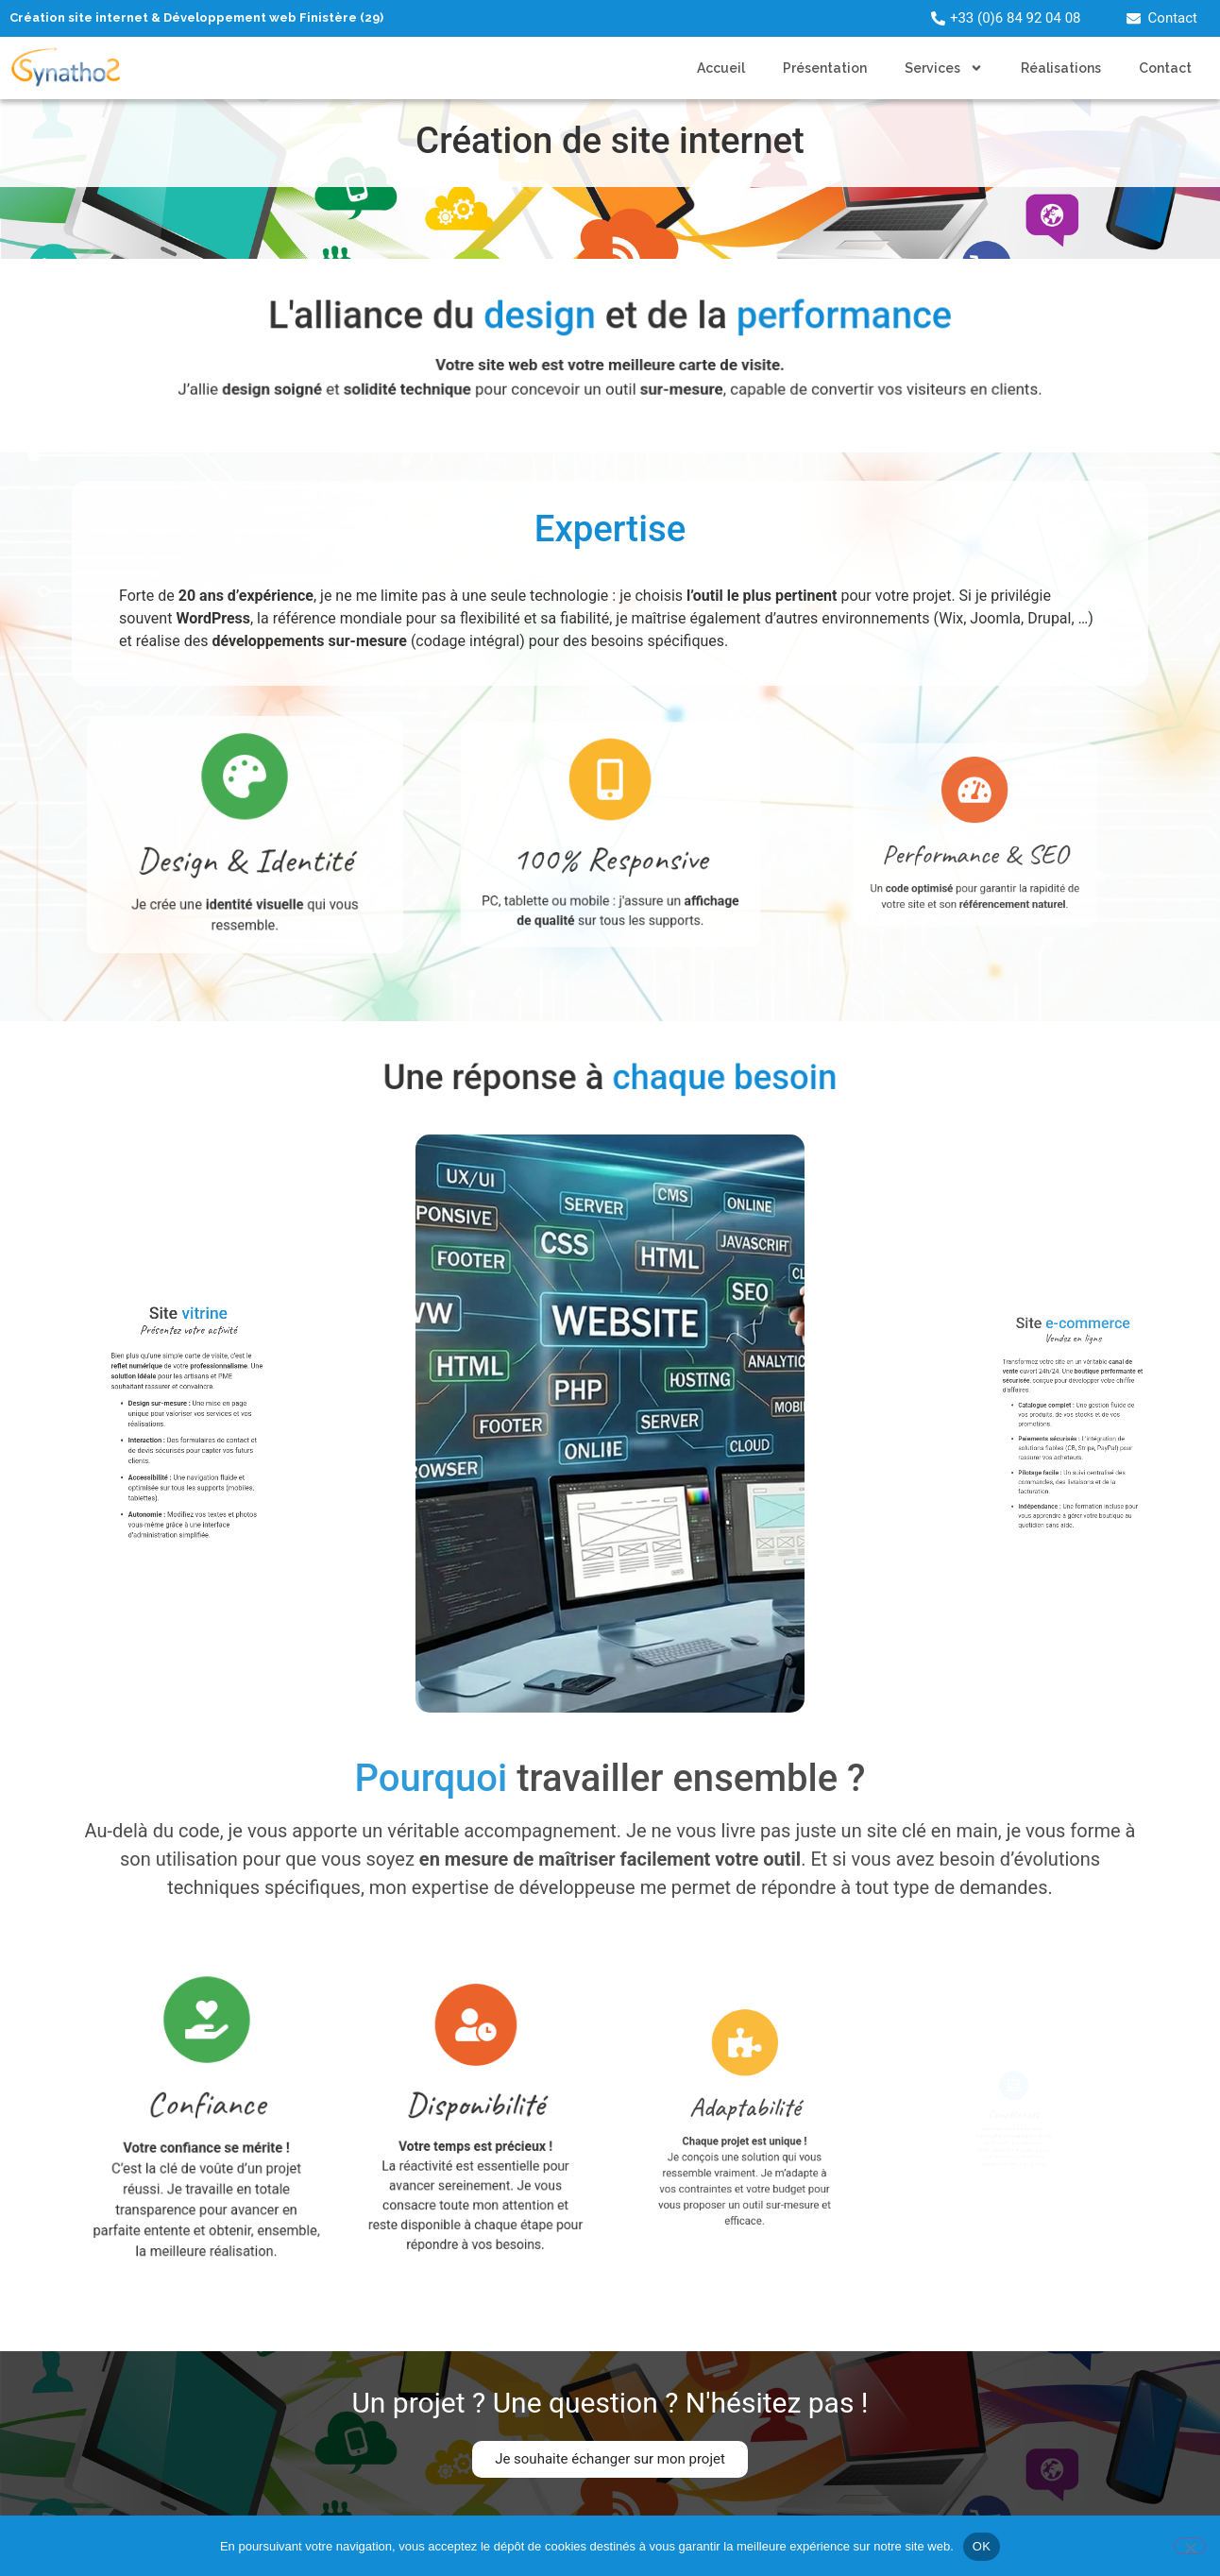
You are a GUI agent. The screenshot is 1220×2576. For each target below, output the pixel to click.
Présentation (825, 68)
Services (944, 68)
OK (982, 2546)
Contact (1165, 68)
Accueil (721, 68)
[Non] (1190, 2545)
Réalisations (1061, 68)
